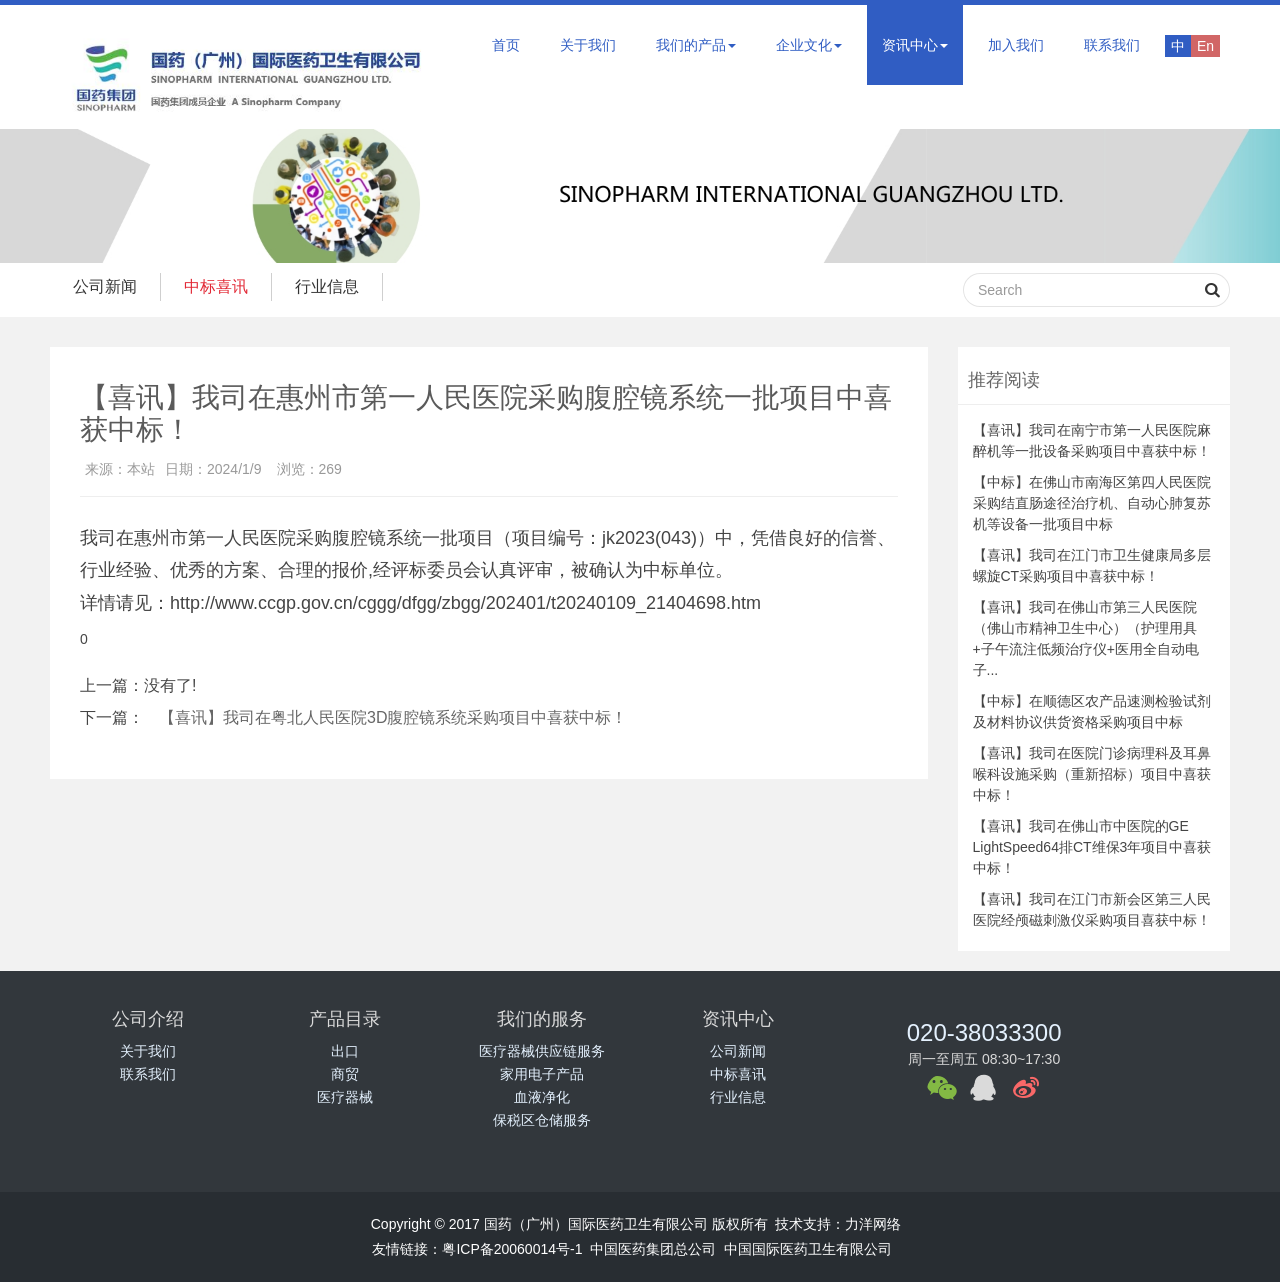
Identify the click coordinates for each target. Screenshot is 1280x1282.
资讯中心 (915, 45)
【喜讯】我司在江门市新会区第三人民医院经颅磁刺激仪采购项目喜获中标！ (1092, 909)
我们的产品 (696, 45)
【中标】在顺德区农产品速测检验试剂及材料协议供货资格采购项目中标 (1092, 711)
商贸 (345, 1074)
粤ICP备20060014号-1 (512, 1249)
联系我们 (1112, 45)
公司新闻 (107, 286)
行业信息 (337, 286)
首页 (506, 45)
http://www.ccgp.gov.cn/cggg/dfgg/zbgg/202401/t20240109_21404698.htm (465, 603)
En (1205, 46)
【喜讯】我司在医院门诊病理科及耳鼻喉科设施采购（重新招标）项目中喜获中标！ (1092, 774)
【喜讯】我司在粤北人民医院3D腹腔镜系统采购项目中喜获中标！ (393, 717)
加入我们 (1016, 45)
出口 (345, 1051)
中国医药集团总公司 (653, 1249)
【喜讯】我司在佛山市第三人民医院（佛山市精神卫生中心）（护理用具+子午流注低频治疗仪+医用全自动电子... (1086, 638)
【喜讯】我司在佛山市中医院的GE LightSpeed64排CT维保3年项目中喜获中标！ (1092, 847)
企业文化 (809, 45)
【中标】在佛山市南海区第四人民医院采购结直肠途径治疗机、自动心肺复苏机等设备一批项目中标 (1092, 503)
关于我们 (588, 45)
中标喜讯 (222, 286)
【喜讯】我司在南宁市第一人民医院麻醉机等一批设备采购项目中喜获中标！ (1092, 440)
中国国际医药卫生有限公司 (808, 1249)
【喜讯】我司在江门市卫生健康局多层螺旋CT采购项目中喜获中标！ (1092, 565)
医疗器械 (345, 1097)
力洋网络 (873, 1224)
